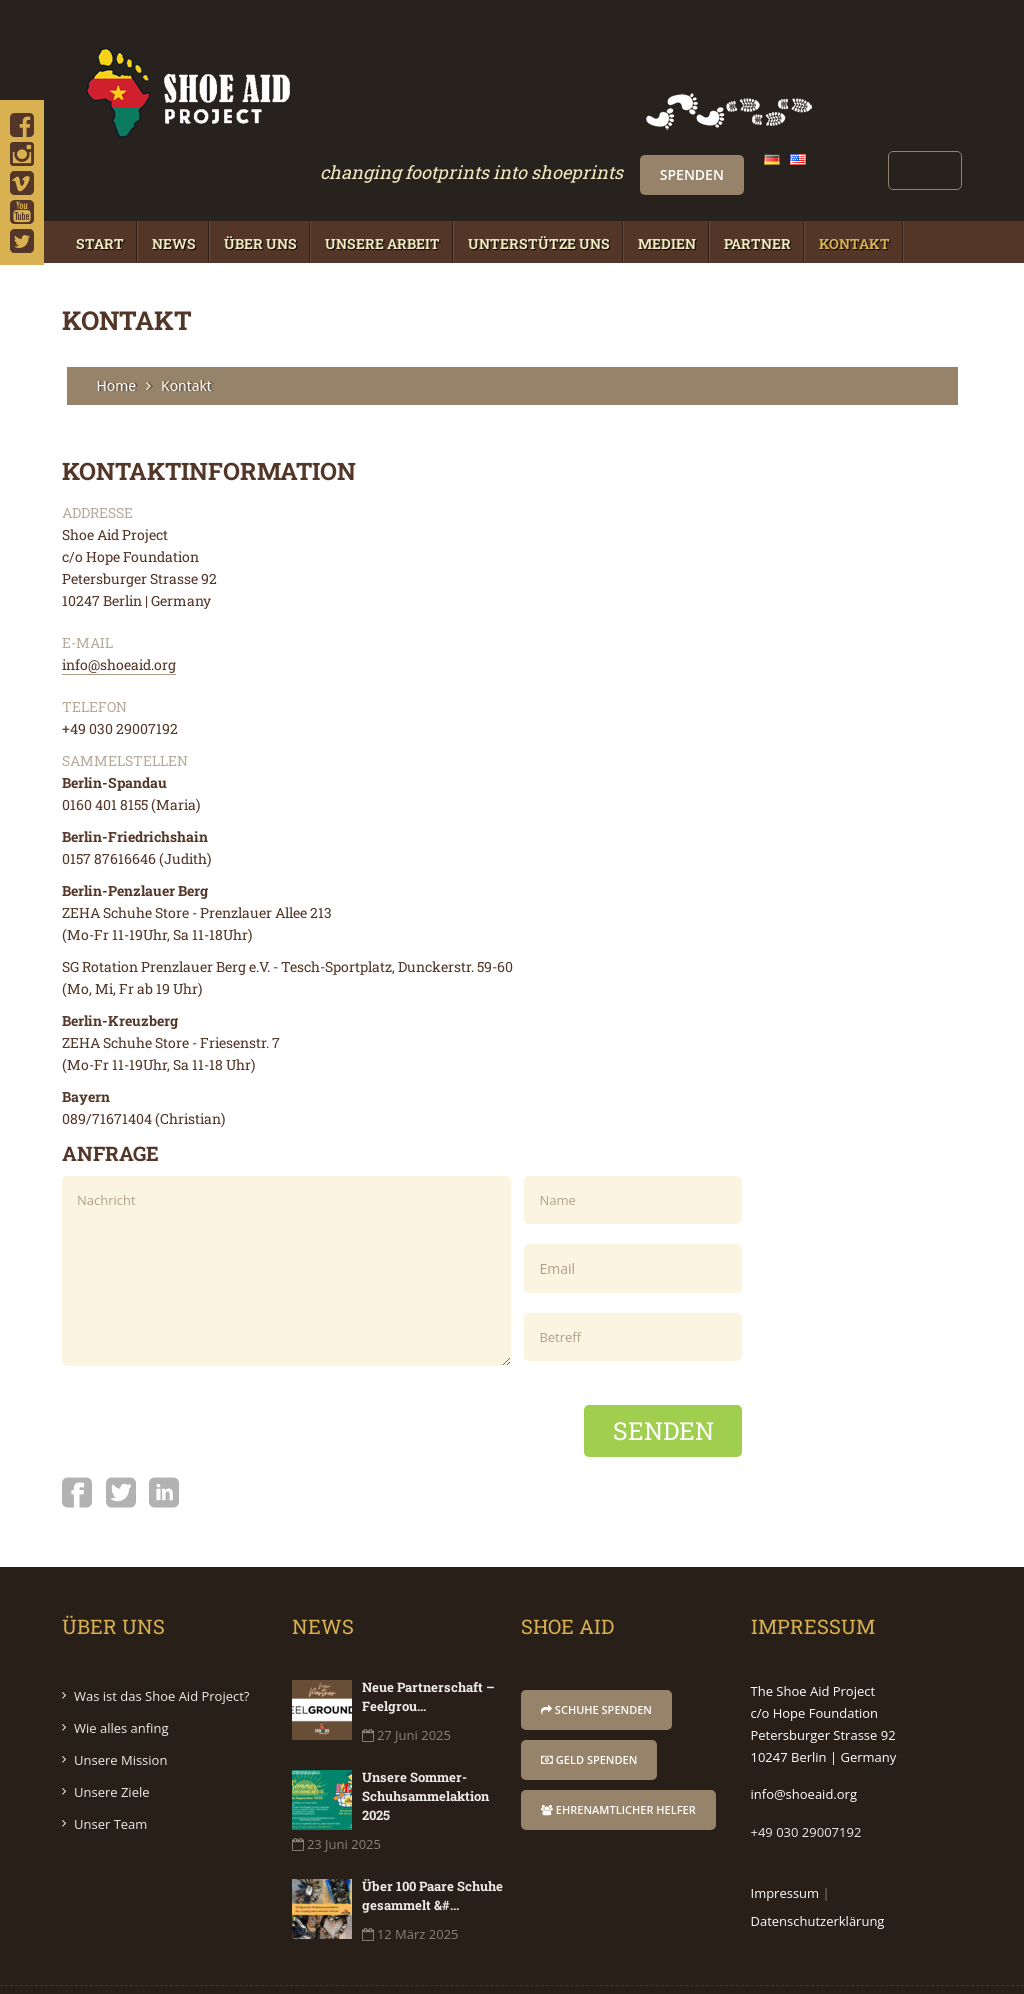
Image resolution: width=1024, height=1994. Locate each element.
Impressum (785, 1843)
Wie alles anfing (121, 1678)
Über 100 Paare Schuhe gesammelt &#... (432, 1845)
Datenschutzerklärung (818, 1871)
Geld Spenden (589, 1709)
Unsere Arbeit (382, 193)
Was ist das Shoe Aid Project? (161, 1646)
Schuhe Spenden (596, 1659)
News (174, 193)
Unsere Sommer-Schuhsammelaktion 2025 (425, 1746)
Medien (667, 193)
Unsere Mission (120, 1710)
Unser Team (110, 1774)
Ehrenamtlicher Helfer (618, 1759)
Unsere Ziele (112, 1742)
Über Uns (260, 193)
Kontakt (854, 193)
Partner (757, 193)
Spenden (855, 49)
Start (100, 193)
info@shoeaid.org (119, 614)
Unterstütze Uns (539, 193)
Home (117, 335)
